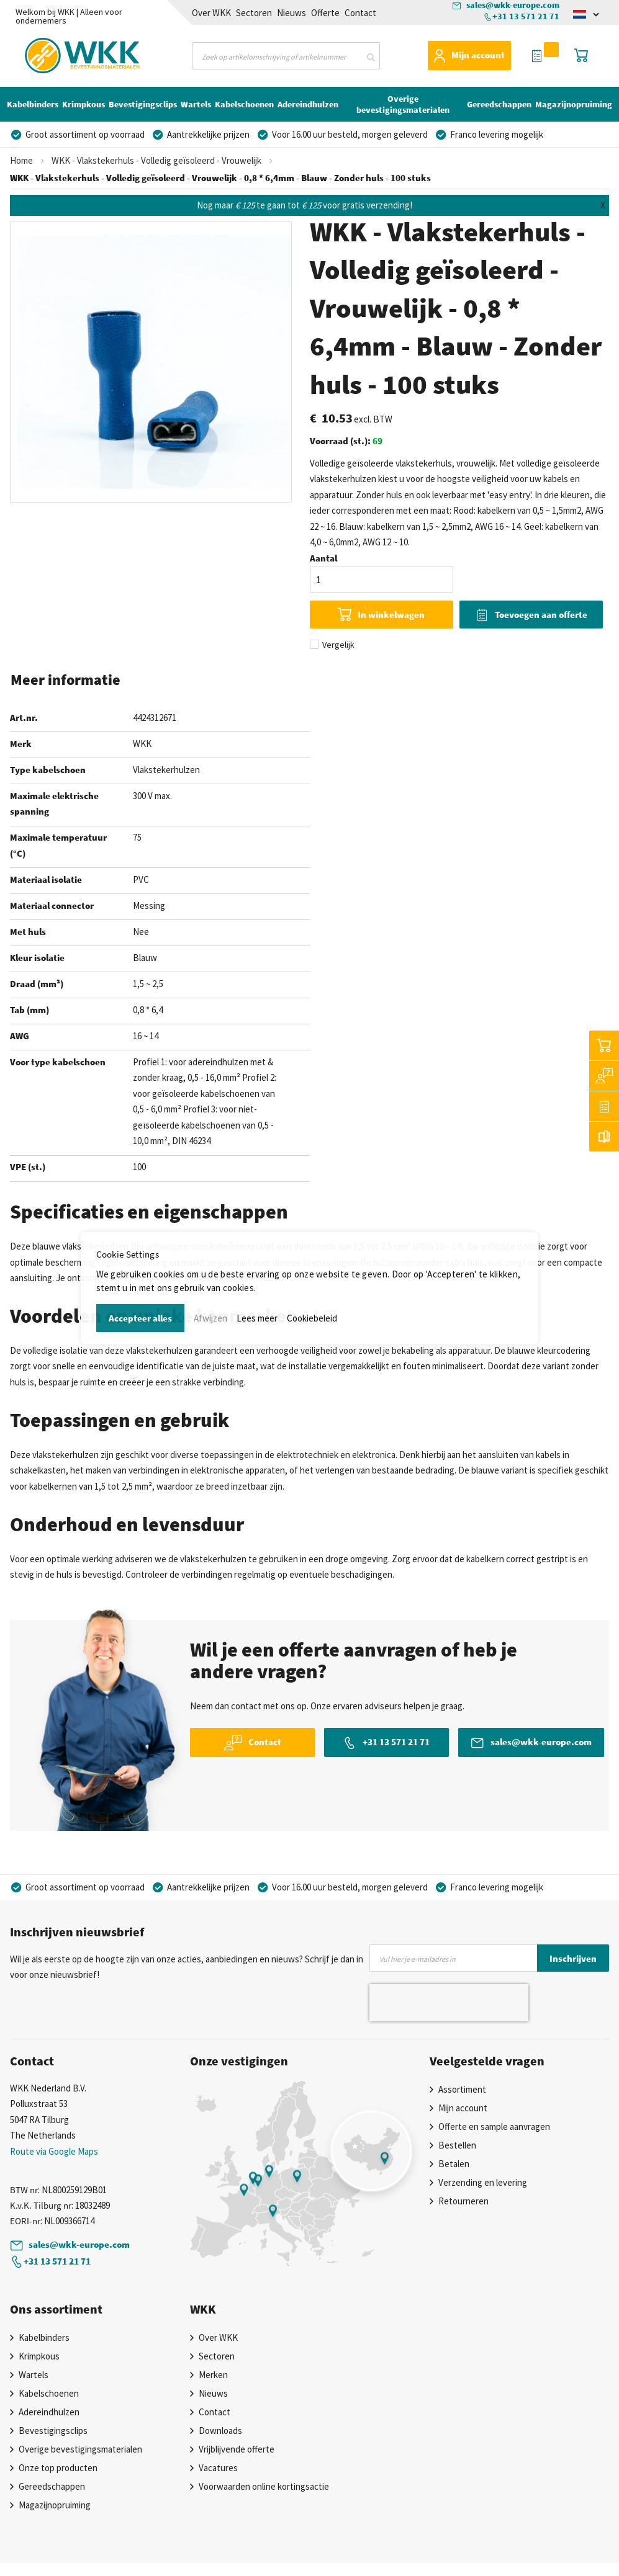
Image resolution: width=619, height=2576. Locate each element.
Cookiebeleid (312, 1318)
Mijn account (478, 55)
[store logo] (60, 54)
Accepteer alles (140, 1318)
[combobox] (286, 55)
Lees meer (257, 1318)
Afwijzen (210, 1318)
